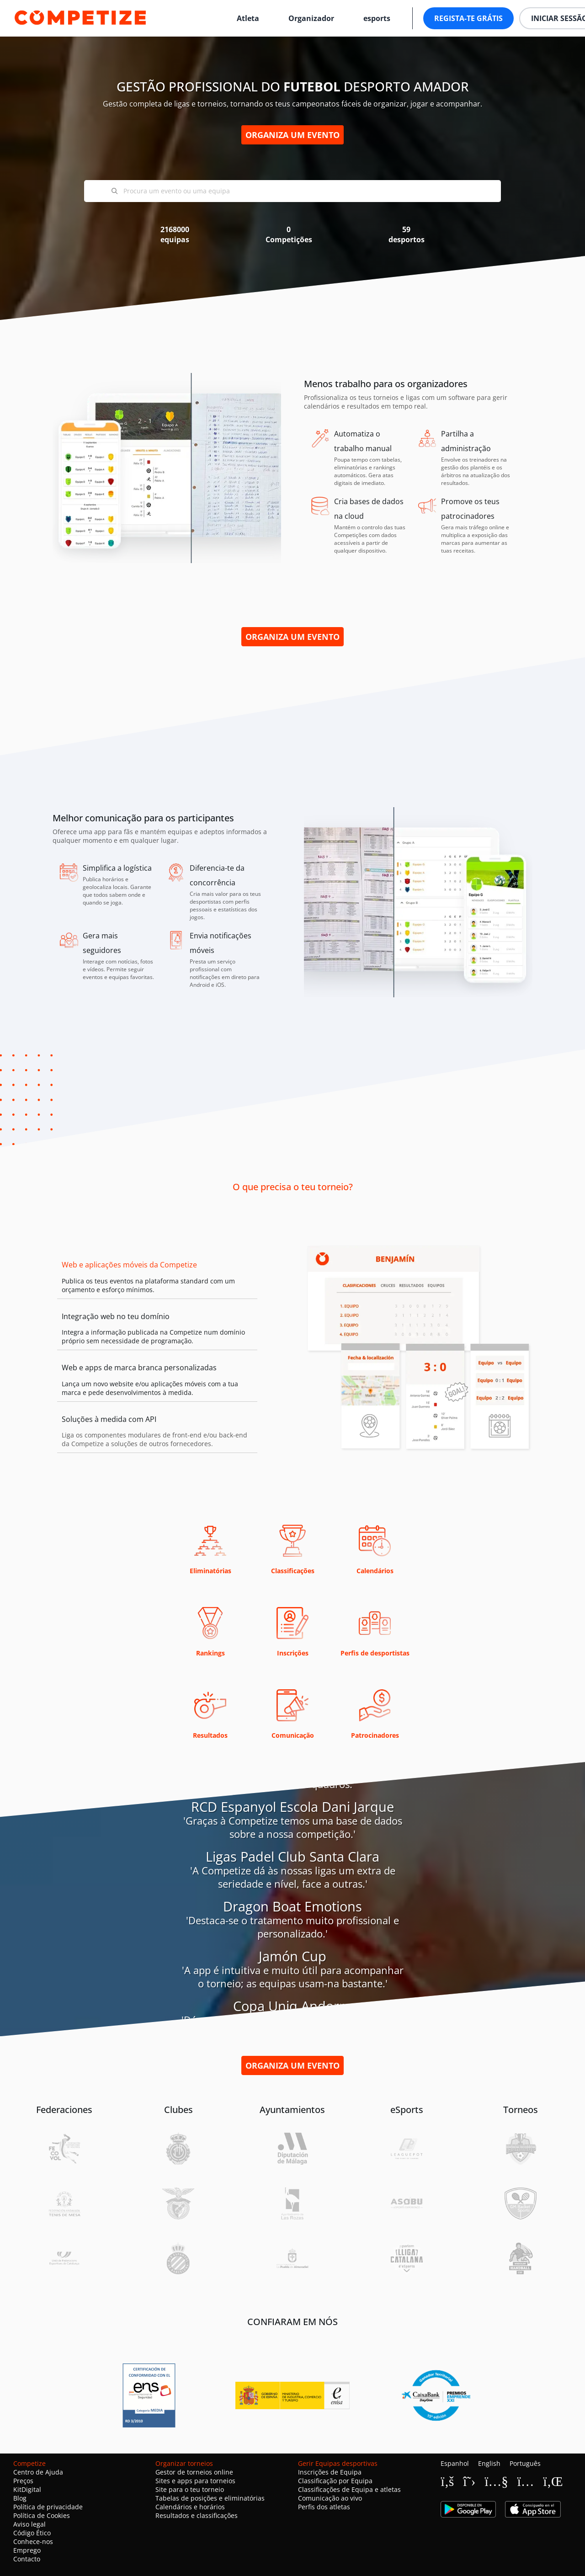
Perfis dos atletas (324, 2506)
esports (376, 18)
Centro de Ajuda (38, 2472)
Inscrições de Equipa (330, 2472)
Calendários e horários (190, 2506)
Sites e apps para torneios (195, 2480)
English (489, 2463)
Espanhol (455, 2463)
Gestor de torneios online (194, 2472)
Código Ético (32, 2532)
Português (525, 2463)
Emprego (27, 2550)
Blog (20, 2498)
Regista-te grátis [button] (468, 18)
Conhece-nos (33, 2541)
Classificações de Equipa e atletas (349, 2489)
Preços (23, 2480)
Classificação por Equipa (335, 2480)
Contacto (26, 2559)
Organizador (311, 18)
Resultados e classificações (196, 2515)
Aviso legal (29, 2524)
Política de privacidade (48, 2506)
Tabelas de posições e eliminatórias (210, 2498)
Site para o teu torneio (189, 2489)
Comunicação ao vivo (330, 2498)
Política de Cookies (41, 2515)
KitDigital (27, 2489)
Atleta (248, 18)
